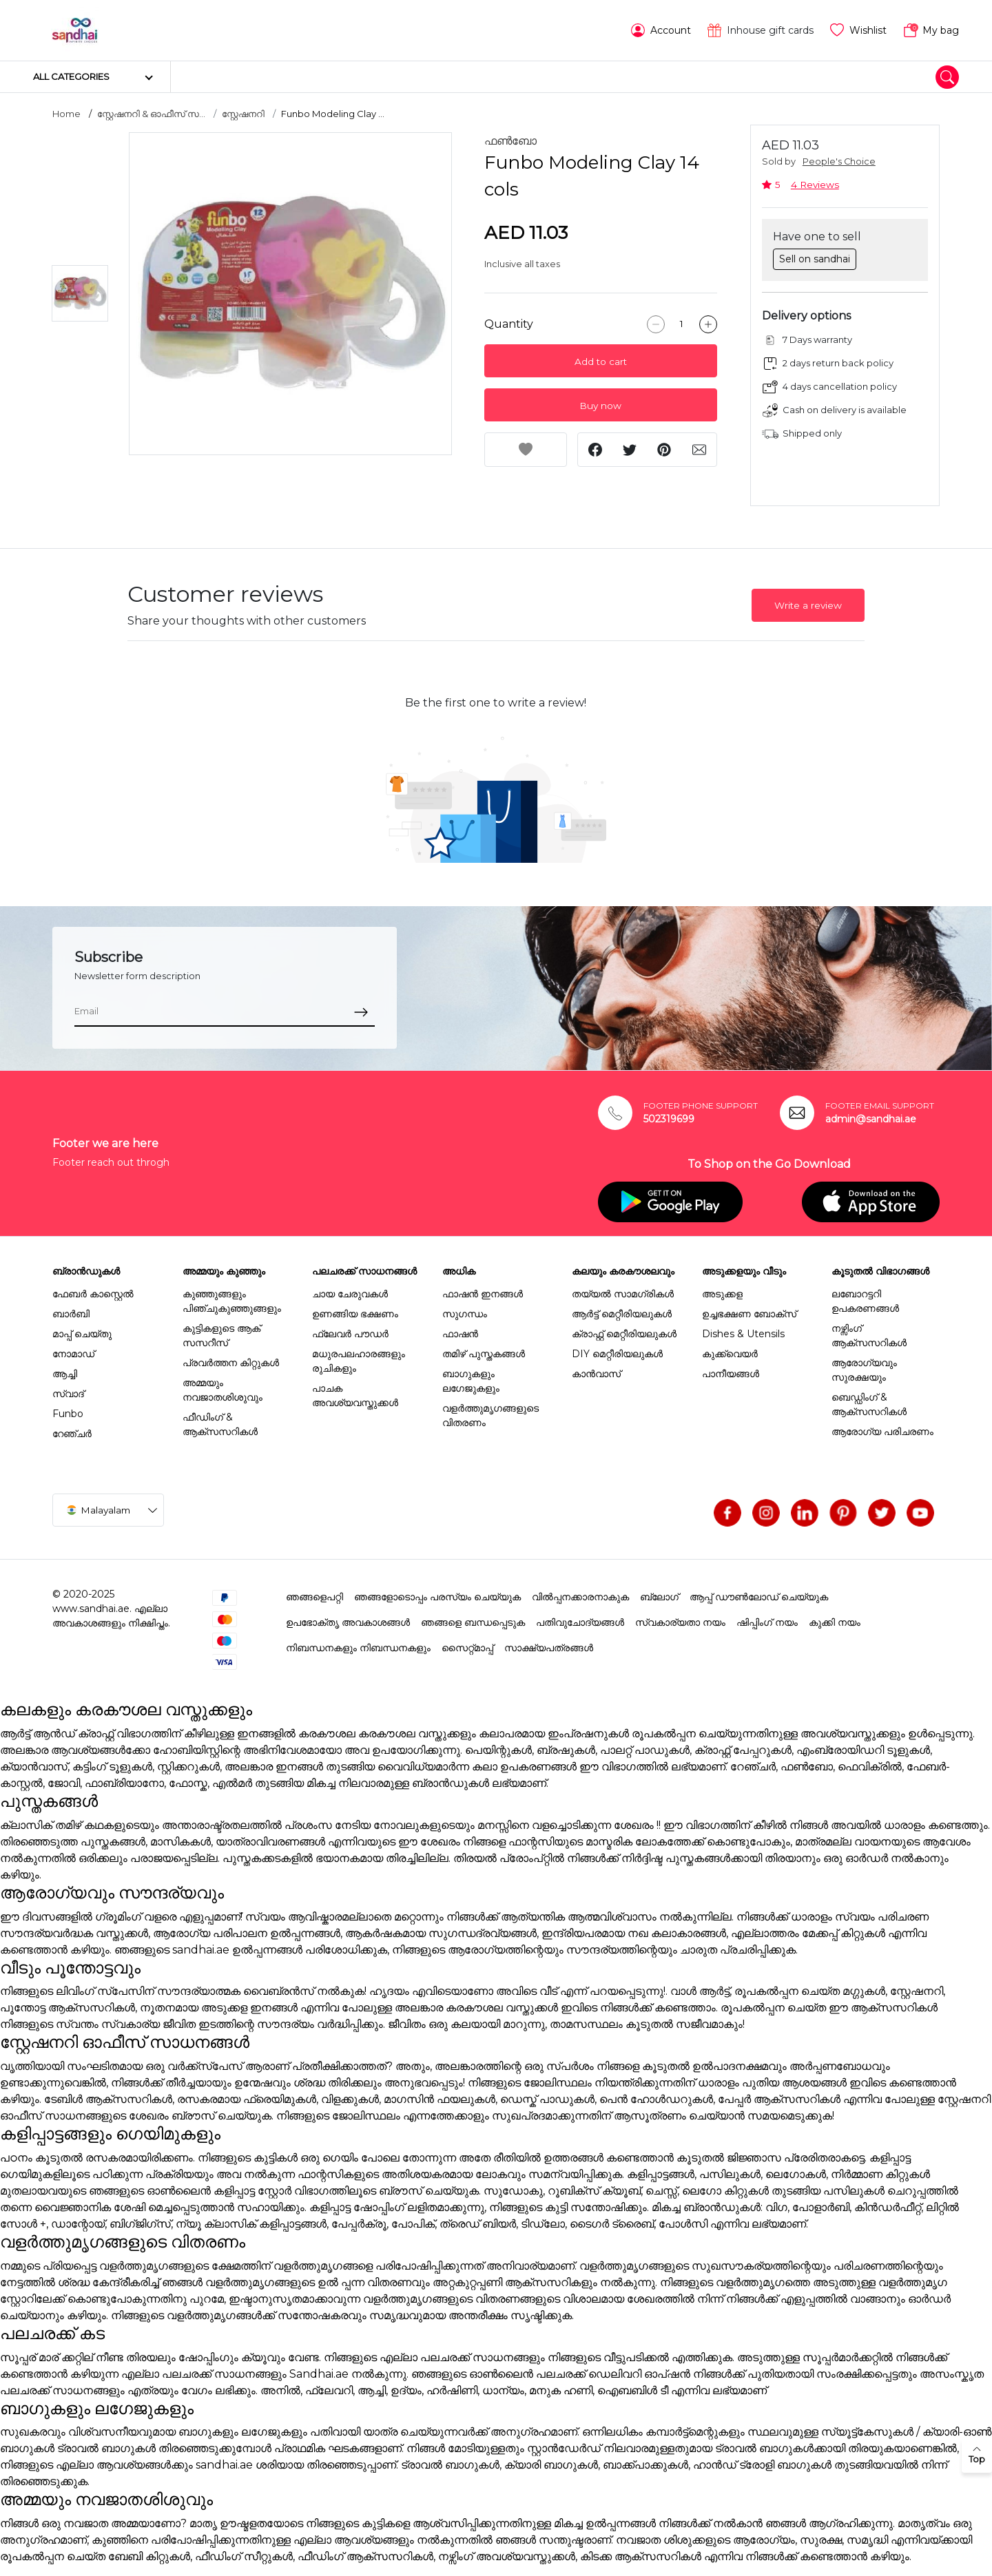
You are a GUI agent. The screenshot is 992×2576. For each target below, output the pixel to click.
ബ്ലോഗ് (659, 1597)
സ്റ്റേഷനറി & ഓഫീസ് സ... (151, 113)
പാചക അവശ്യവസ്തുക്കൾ (355, 1395)
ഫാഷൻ (460, 1334)
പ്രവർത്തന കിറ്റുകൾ (231, 1363)
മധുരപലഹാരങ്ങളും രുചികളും (358, 1361)
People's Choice (839, 161)
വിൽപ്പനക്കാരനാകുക (580, 1597)
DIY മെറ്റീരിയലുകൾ (617, 1354)
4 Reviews (815, 184)
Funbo (67, 1413)
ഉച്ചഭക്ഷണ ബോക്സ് (749, 1314)
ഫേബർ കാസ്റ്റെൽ (93, 1294)
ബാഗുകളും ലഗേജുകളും (470, 1381)
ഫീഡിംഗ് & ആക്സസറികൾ (220, 1424)
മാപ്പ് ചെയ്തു (82, 1334)
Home (66, 113)
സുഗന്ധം (464, 1314)
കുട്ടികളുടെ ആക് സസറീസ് (221, 1335)
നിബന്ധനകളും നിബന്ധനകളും (358, 1648)
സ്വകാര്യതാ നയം (680, 1622)
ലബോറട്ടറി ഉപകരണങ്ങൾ (865, 1301)
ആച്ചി (64, 1374)
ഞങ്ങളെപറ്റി (314, 1597)
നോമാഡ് (73, 1354)
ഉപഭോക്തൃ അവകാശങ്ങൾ (348, 1622)
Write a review (808, 605)
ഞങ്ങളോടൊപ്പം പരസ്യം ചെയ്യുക (437, 1597)
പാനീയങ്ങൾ (730, 1374)
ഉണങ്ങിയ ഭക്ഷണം (355, 1314)
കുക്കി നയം (834, 1622)
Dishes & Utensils (743, 1334)
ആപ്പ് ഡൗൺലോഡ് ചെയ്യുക (759, 1597)
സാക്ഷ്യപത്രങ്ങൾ (548, 1648)
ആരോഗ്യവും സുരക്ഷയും (864, 1370)
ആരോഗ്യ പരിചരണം (882, 1431)
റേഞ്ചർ (72, 1433)
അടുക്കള (722, 1294)
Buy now (600, 405)
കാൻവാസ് (596, 1374)
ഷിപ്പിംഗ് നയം (767, 1622)
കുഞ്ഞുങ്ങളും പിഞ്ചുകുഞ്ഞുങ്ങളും (232, 1301)
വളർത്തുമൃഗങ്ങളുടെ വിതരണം (490, 1415)
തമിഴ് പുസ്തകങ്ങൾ (483, 1354)
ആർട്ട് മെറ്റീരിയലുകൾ (622, 1314)
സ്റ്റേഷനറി (243, 113)
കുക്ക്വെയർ (730, 1354)
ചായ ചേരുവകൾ (350, 1294)
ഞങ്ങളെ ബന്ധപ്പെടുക (473, 1622)
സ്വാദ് (68, 1394)
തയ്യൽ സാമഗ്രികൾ (623, 1294)
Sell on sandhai (814, 259)
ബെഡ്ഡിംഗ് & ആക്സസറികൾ (869, 1404)
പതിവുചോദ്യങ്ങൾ (580, 1622)
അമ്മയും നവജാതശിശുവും (222, 1389)
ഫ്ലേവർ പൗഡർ (350, 1334)
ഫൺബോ (510, 140)
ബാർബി (71, 1314)
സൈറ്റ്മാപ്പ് (467, 1648)
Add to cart (601, 361)
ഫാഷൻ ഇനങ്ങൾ (482, 1294)
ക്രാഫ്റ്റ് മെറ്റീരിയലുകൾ (624, 1334)
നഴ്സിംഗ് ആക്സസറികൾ (869, 1335)
